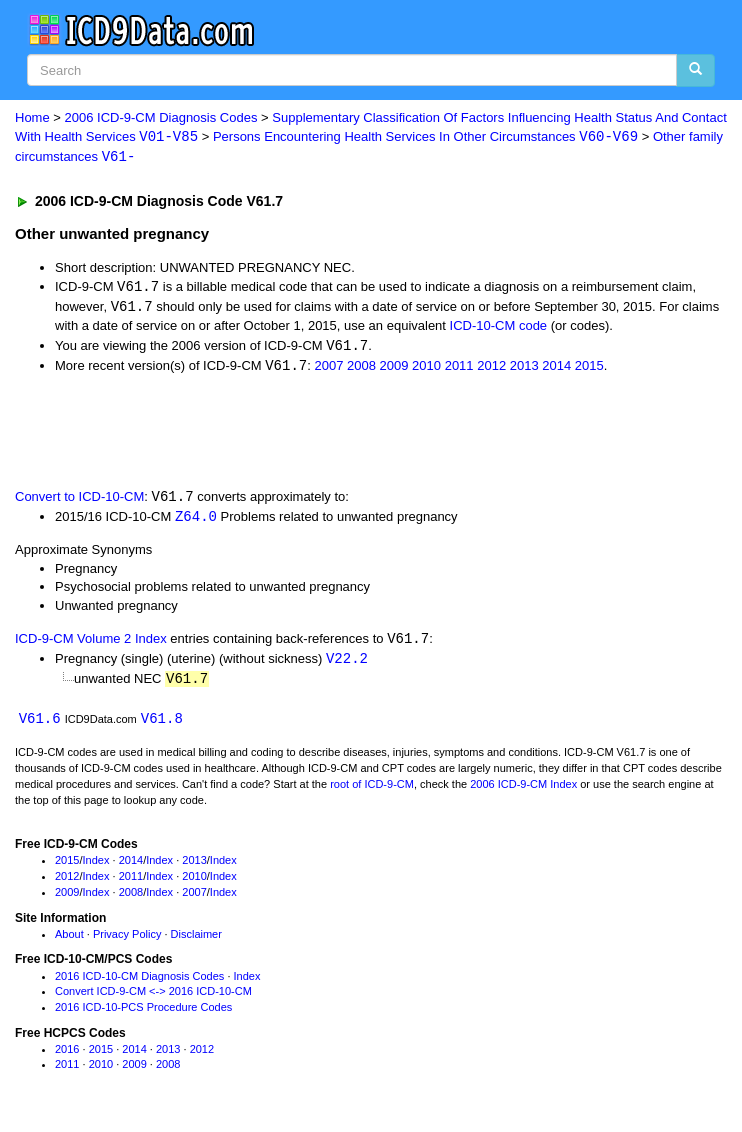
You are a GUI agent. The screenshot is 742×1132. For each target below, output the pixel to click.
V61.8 (162, 725)
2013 (524, 368)
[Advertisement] (234, 433)
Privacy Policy (127, 940)
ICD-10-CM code (499, 327)
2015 (589, 368)
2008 (361, 368)
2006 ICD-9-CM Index (523, 791)
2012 (491, 368)
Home (32, 117)
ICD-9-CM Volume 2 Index (91, 644)
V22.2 (347, 664)
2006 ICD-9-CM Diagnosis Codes (161, 117)
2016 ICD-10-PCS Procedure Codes (143, 1014)
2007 (328, 368)
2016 (67, 1056)
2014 (556, 368)
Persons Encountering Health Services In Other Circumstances (425, 137)
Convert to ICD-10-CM (79, 501)
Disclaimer (196, 940)
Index (96, 867)
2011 (459, 368)
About (69, 940)
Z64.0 (196, 520)
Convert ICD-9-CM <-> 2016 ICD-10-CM (153, 998)
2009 (394, 368)
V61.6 (40, 725)
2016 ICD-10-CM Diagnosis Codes (139, 982)
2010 (426, 368)
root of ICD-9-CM (372, 791)
